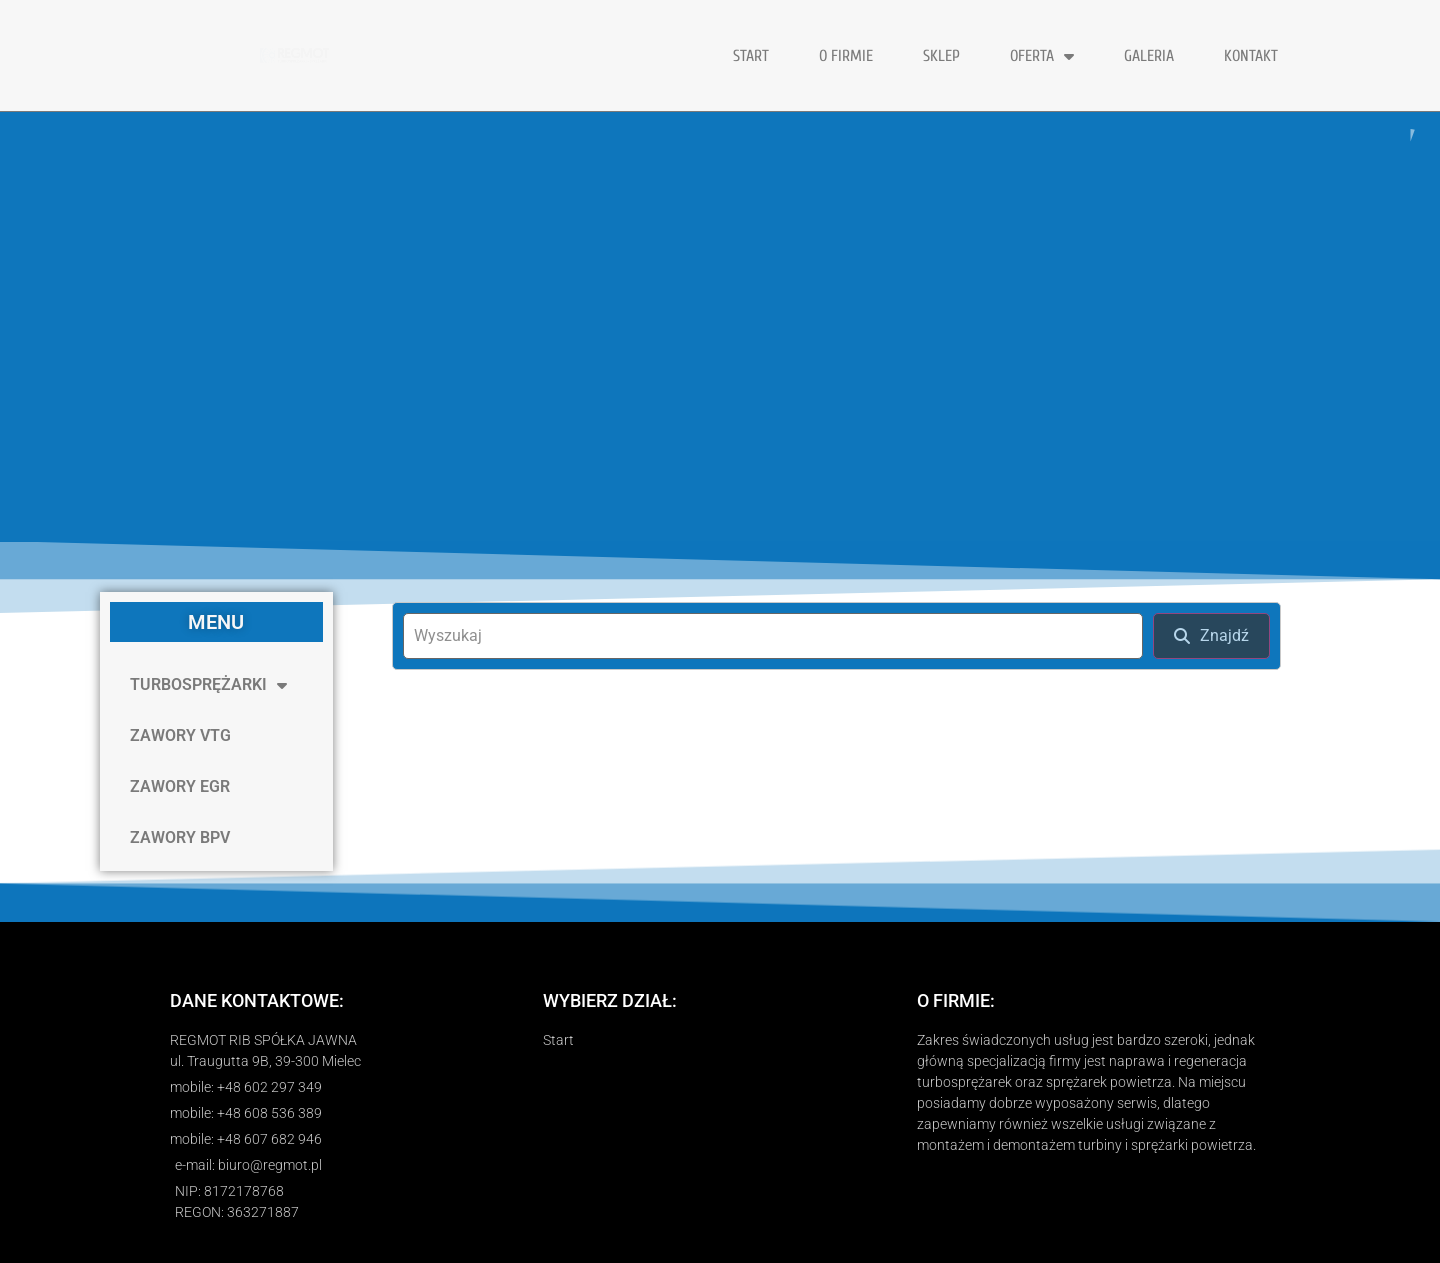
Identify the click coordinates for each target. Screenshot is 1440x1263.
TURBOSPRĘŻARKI (208, 685)
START (751, 56)
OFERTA (1042, 56)
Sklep (941, 56)
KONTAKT (1251, 56)
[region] (720, 327)
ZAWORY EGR (180, 786)
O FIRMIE (846, 56)
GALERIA (1149, 56)
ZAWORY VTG (180, 735)
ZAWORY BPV (180, 837)
